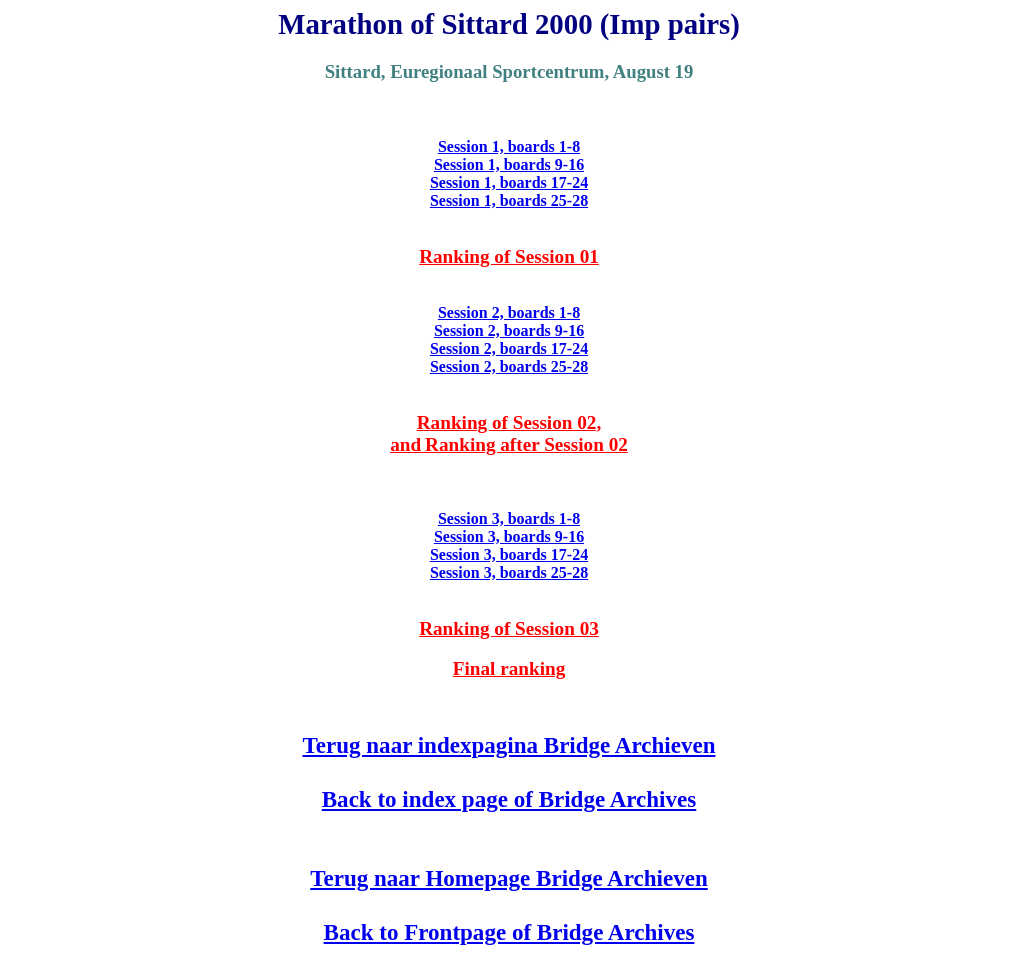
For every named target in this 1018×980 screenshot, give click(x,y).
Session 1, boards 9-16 (509, 164)
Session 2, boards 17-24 (509, 348)
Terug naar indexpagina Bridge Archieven (509, 745)
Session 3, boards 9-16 (509, 536)
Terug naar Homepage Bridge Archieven (509, 878)
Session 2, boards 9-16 (509, 330)
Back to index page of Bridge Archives (509, 799)
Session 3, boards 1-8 (509, 518)
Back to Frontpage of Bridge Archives (509, 932)
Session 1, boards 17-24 (509, 182)
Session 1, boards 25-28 (509, 200)
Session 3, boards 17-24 (509, 554)
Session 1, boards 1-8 (509, 146)
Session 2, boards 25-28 (509, 366)
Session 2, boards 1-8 (509, 312)
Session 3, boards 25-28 (509, 572)
